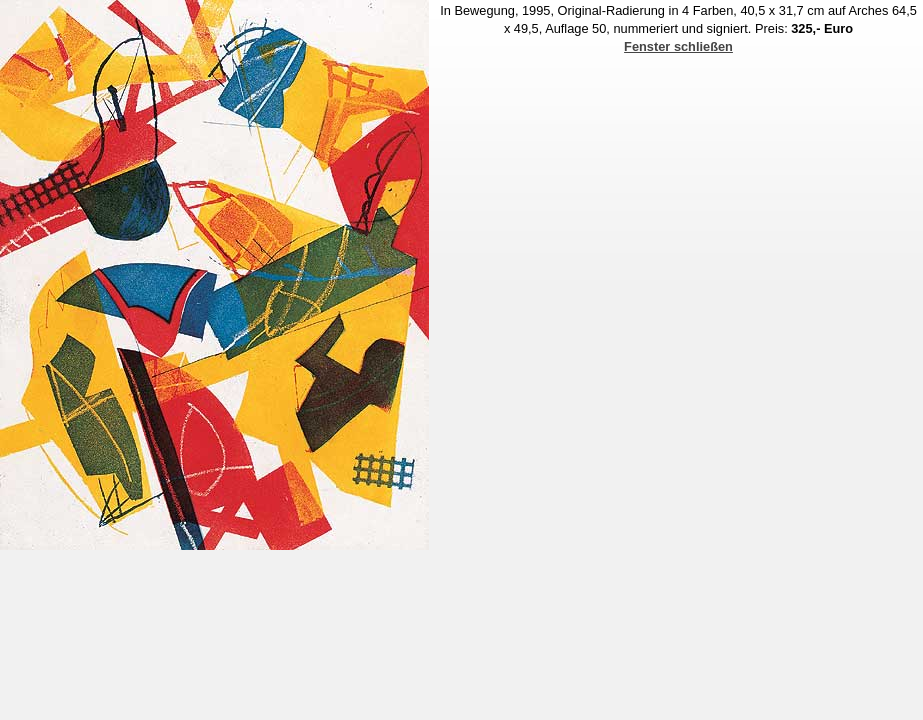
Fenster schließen (678, 46)
